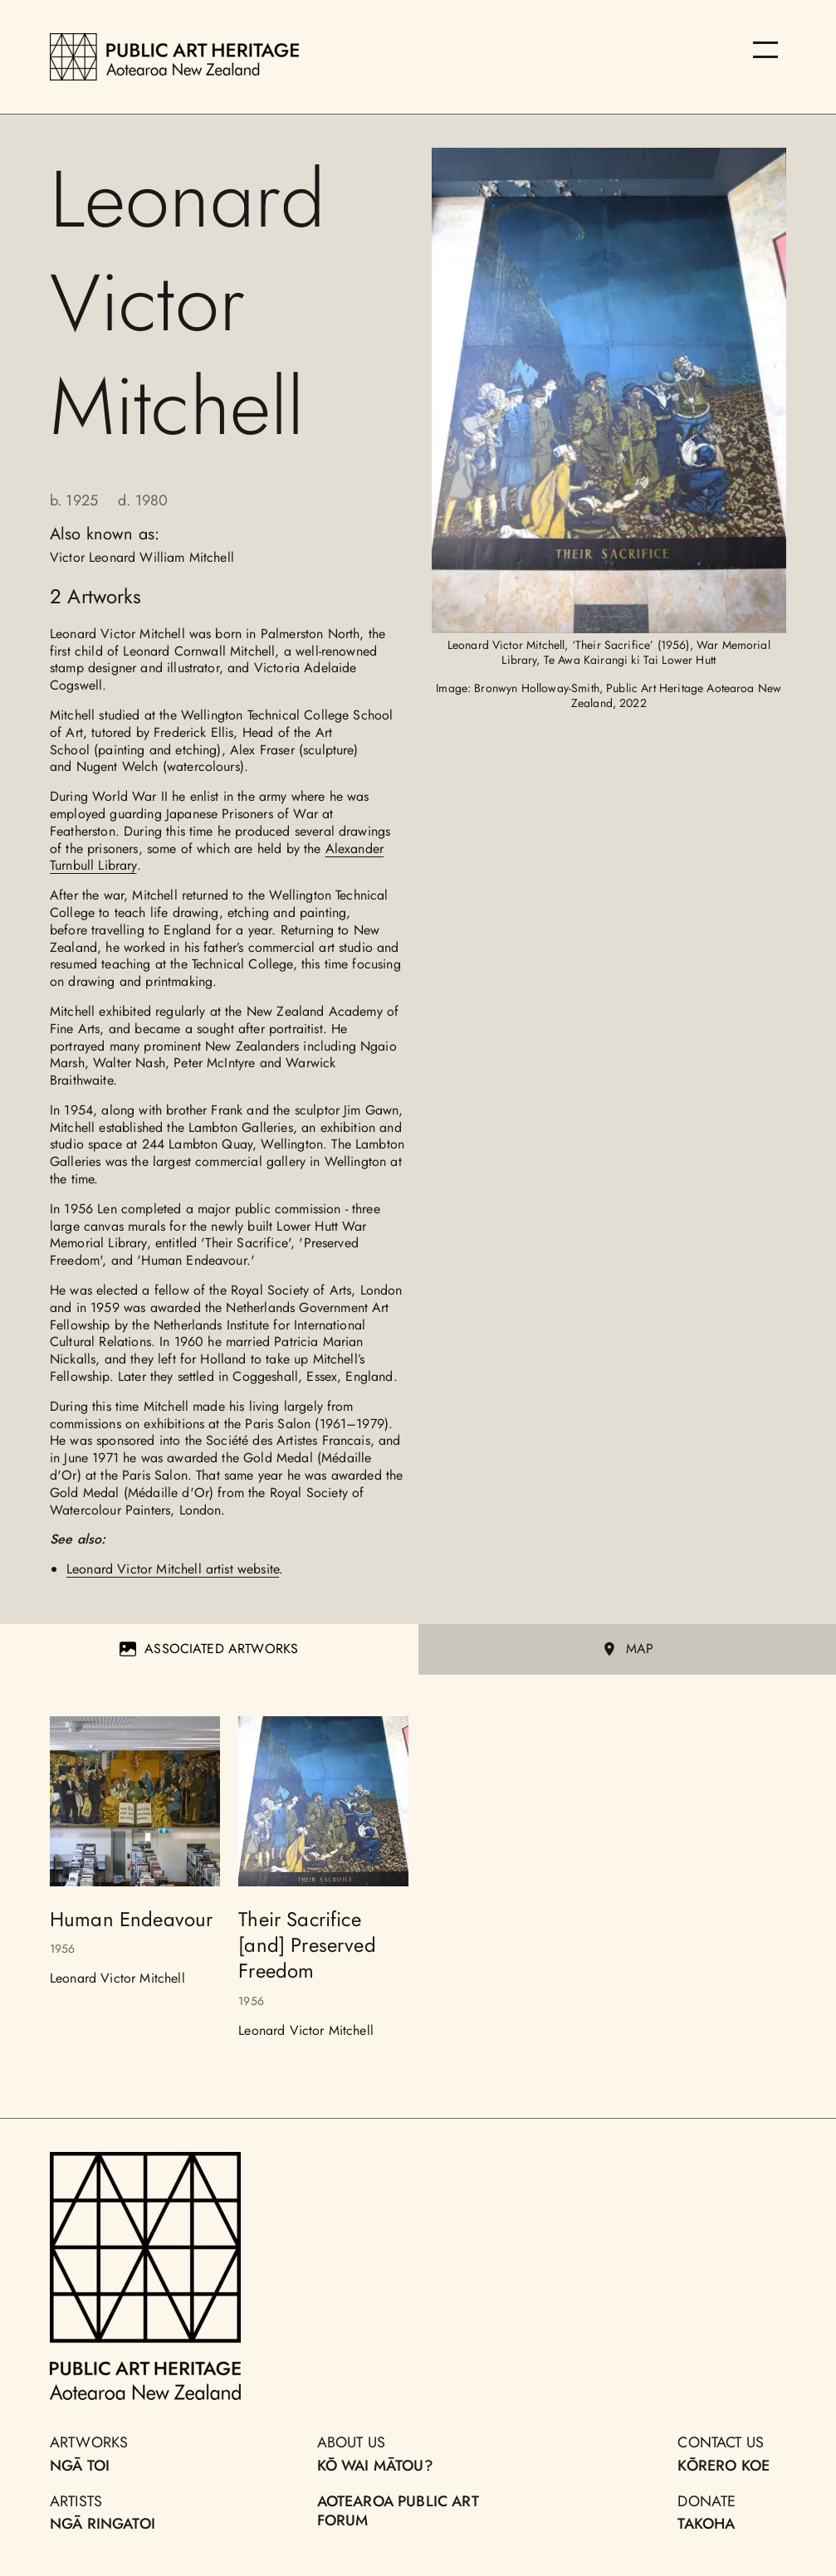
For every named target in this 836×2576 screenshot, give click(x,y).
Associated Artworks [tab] (209, 1648)
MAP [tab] (627, 1648)
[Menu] (765, 49)
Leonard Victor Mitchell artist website (172, 1568)
